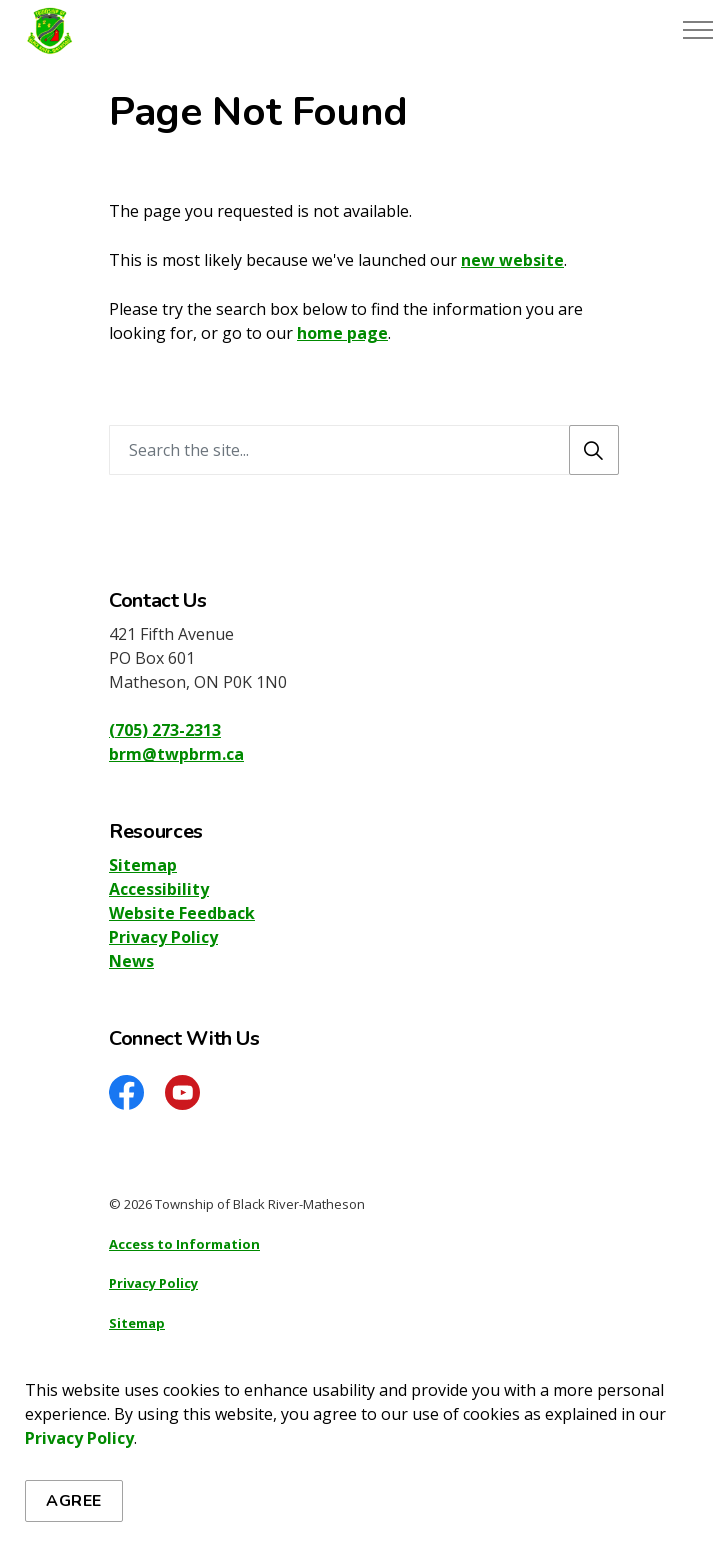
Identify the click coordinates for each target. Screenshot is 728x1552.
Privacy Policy (79, 1525)
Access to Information (184, 1244)
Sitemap (143, 865)
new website (512, 260)
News (131, 961)
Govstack (206, 1402)
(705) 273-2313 (165, 730)
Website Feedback (182, 913)
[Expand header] (698, 30)
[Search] (594, 450)
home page (342, 333)
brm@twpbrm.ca (176, 754)
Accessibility (159, 889)
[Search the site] (364, 450)
